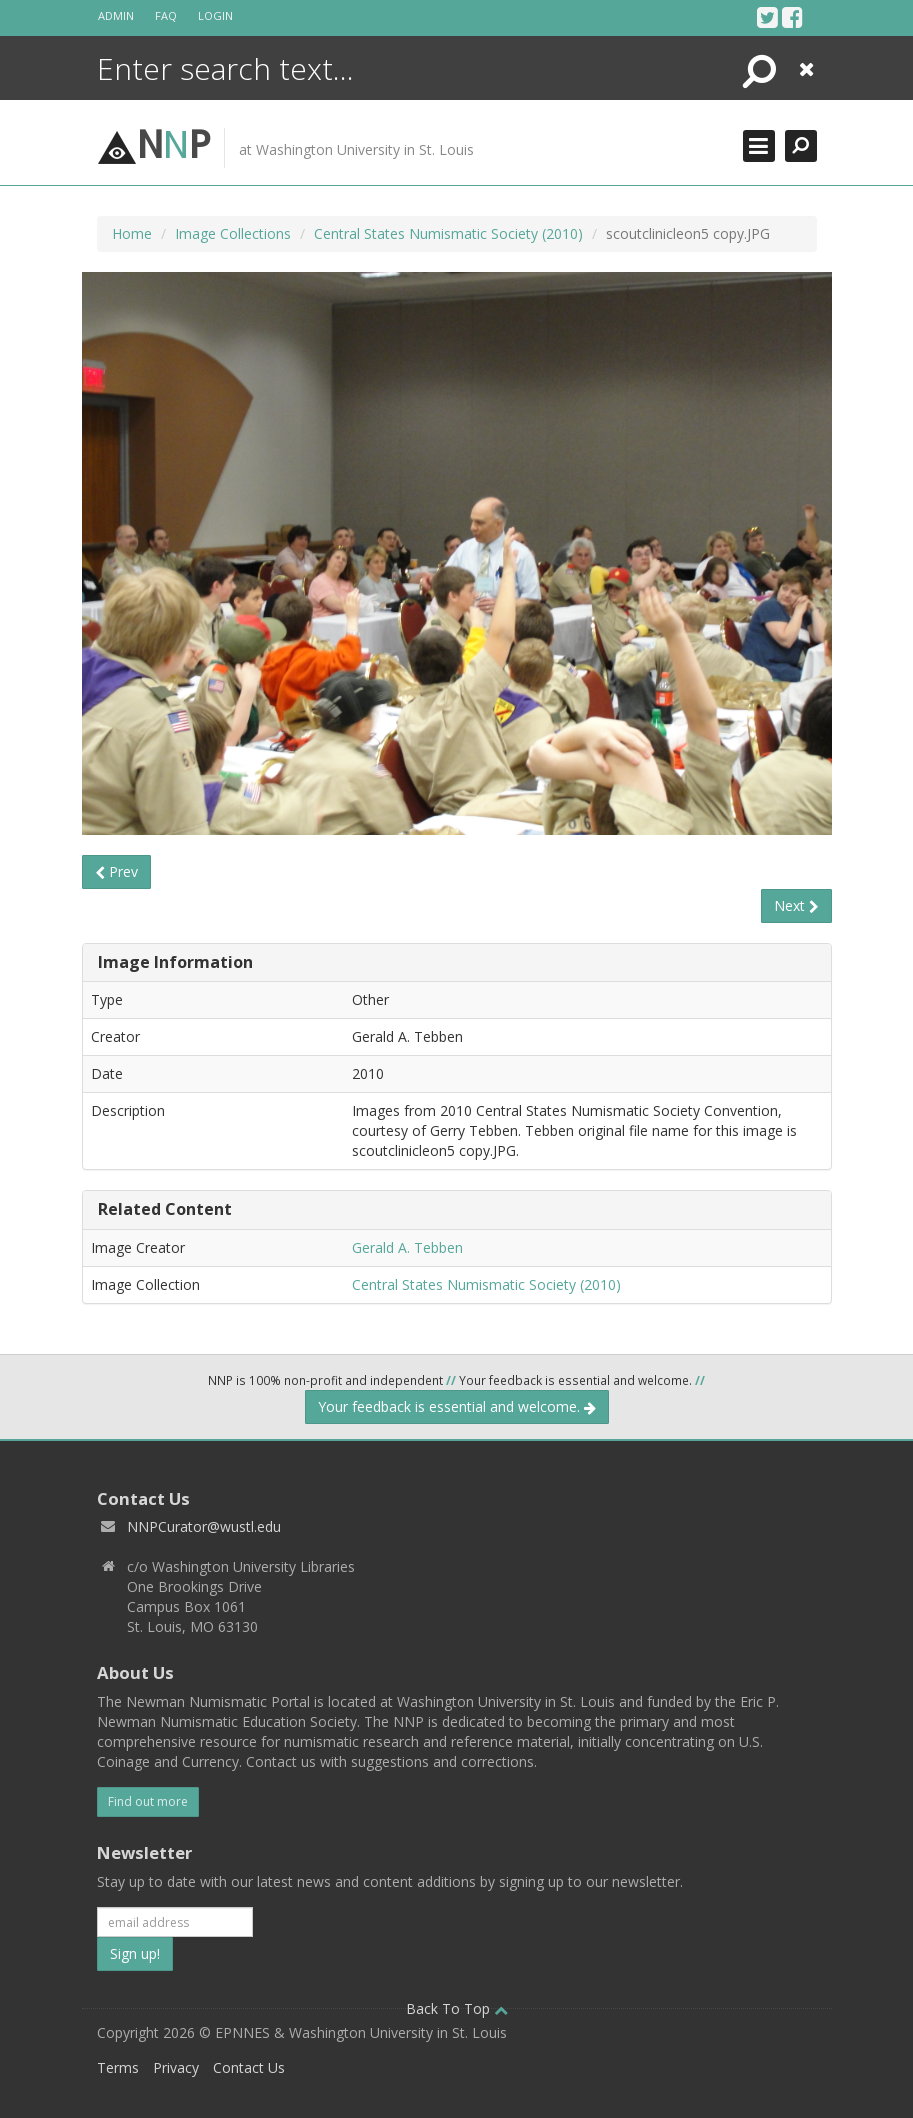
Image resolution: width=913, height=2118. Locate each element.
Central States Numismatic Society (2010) (448, 233)
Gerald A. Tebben (407, 1247)
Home (132, 233)
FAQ (166, 15)
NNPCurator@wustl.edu (204, 1526)
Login (215, 15)
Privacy (176, 2067)
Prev (116, 871)
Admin (116, 15)
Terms (118, 2067)
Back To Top (457, 2008)
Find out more (148, 1801)
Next (796, 905)
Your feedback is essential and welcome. (457, 1406)
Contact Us (249, 2067)
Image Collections (233, 233)
